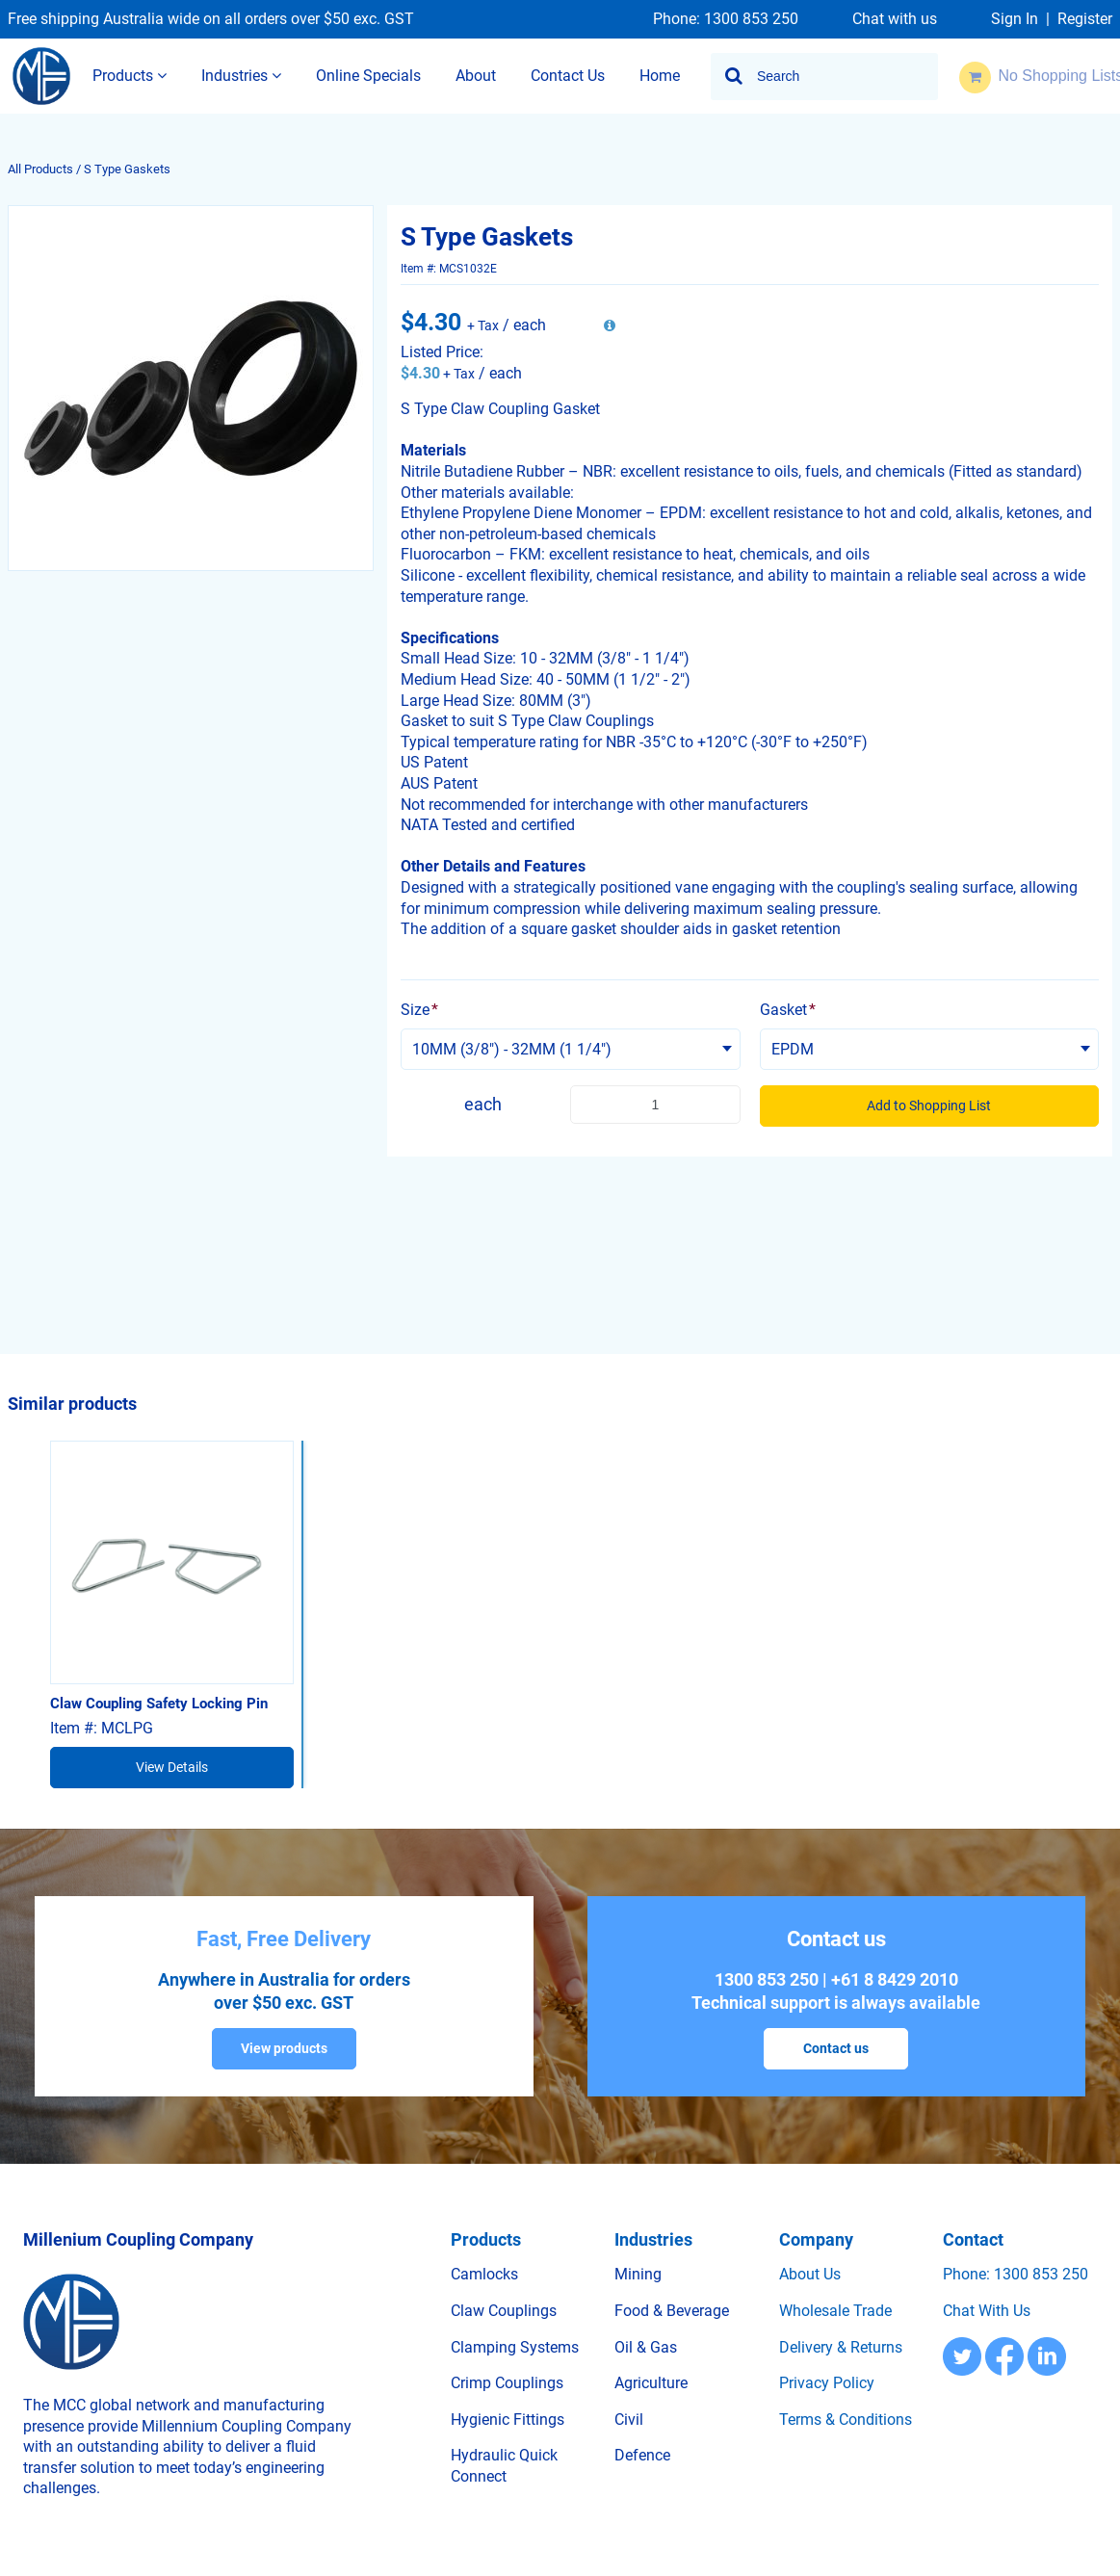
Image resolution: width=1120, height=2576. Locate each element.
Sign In (1014, 19)
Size (419, 1010)
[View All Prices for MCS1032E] (609, 326)
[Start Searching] (735, 76)
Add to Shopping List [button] (929, 1105)
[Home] (41, 76)
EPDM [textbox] (792, 1049)
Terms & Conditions (845, 2419)
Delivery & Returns (840, 2347)
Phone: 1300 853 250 (725, 19)
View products (284, 2048)
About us (810, 2274)
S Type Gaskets (127, 169)
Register (1084, 19)
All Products (40, 169)
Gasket (788, 1010)
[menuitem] (129, 76)
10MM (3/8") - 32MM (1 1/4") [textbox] (512, 1049)
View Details (172, 1767)
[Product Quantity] (655, 1104)
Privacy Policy (826, 2383)
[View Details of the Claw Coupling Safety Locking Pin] (172, 1562)
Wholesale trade (835, 2311)
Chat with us (894, 19)
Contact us (836, 2048)
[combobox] (824, 76)
